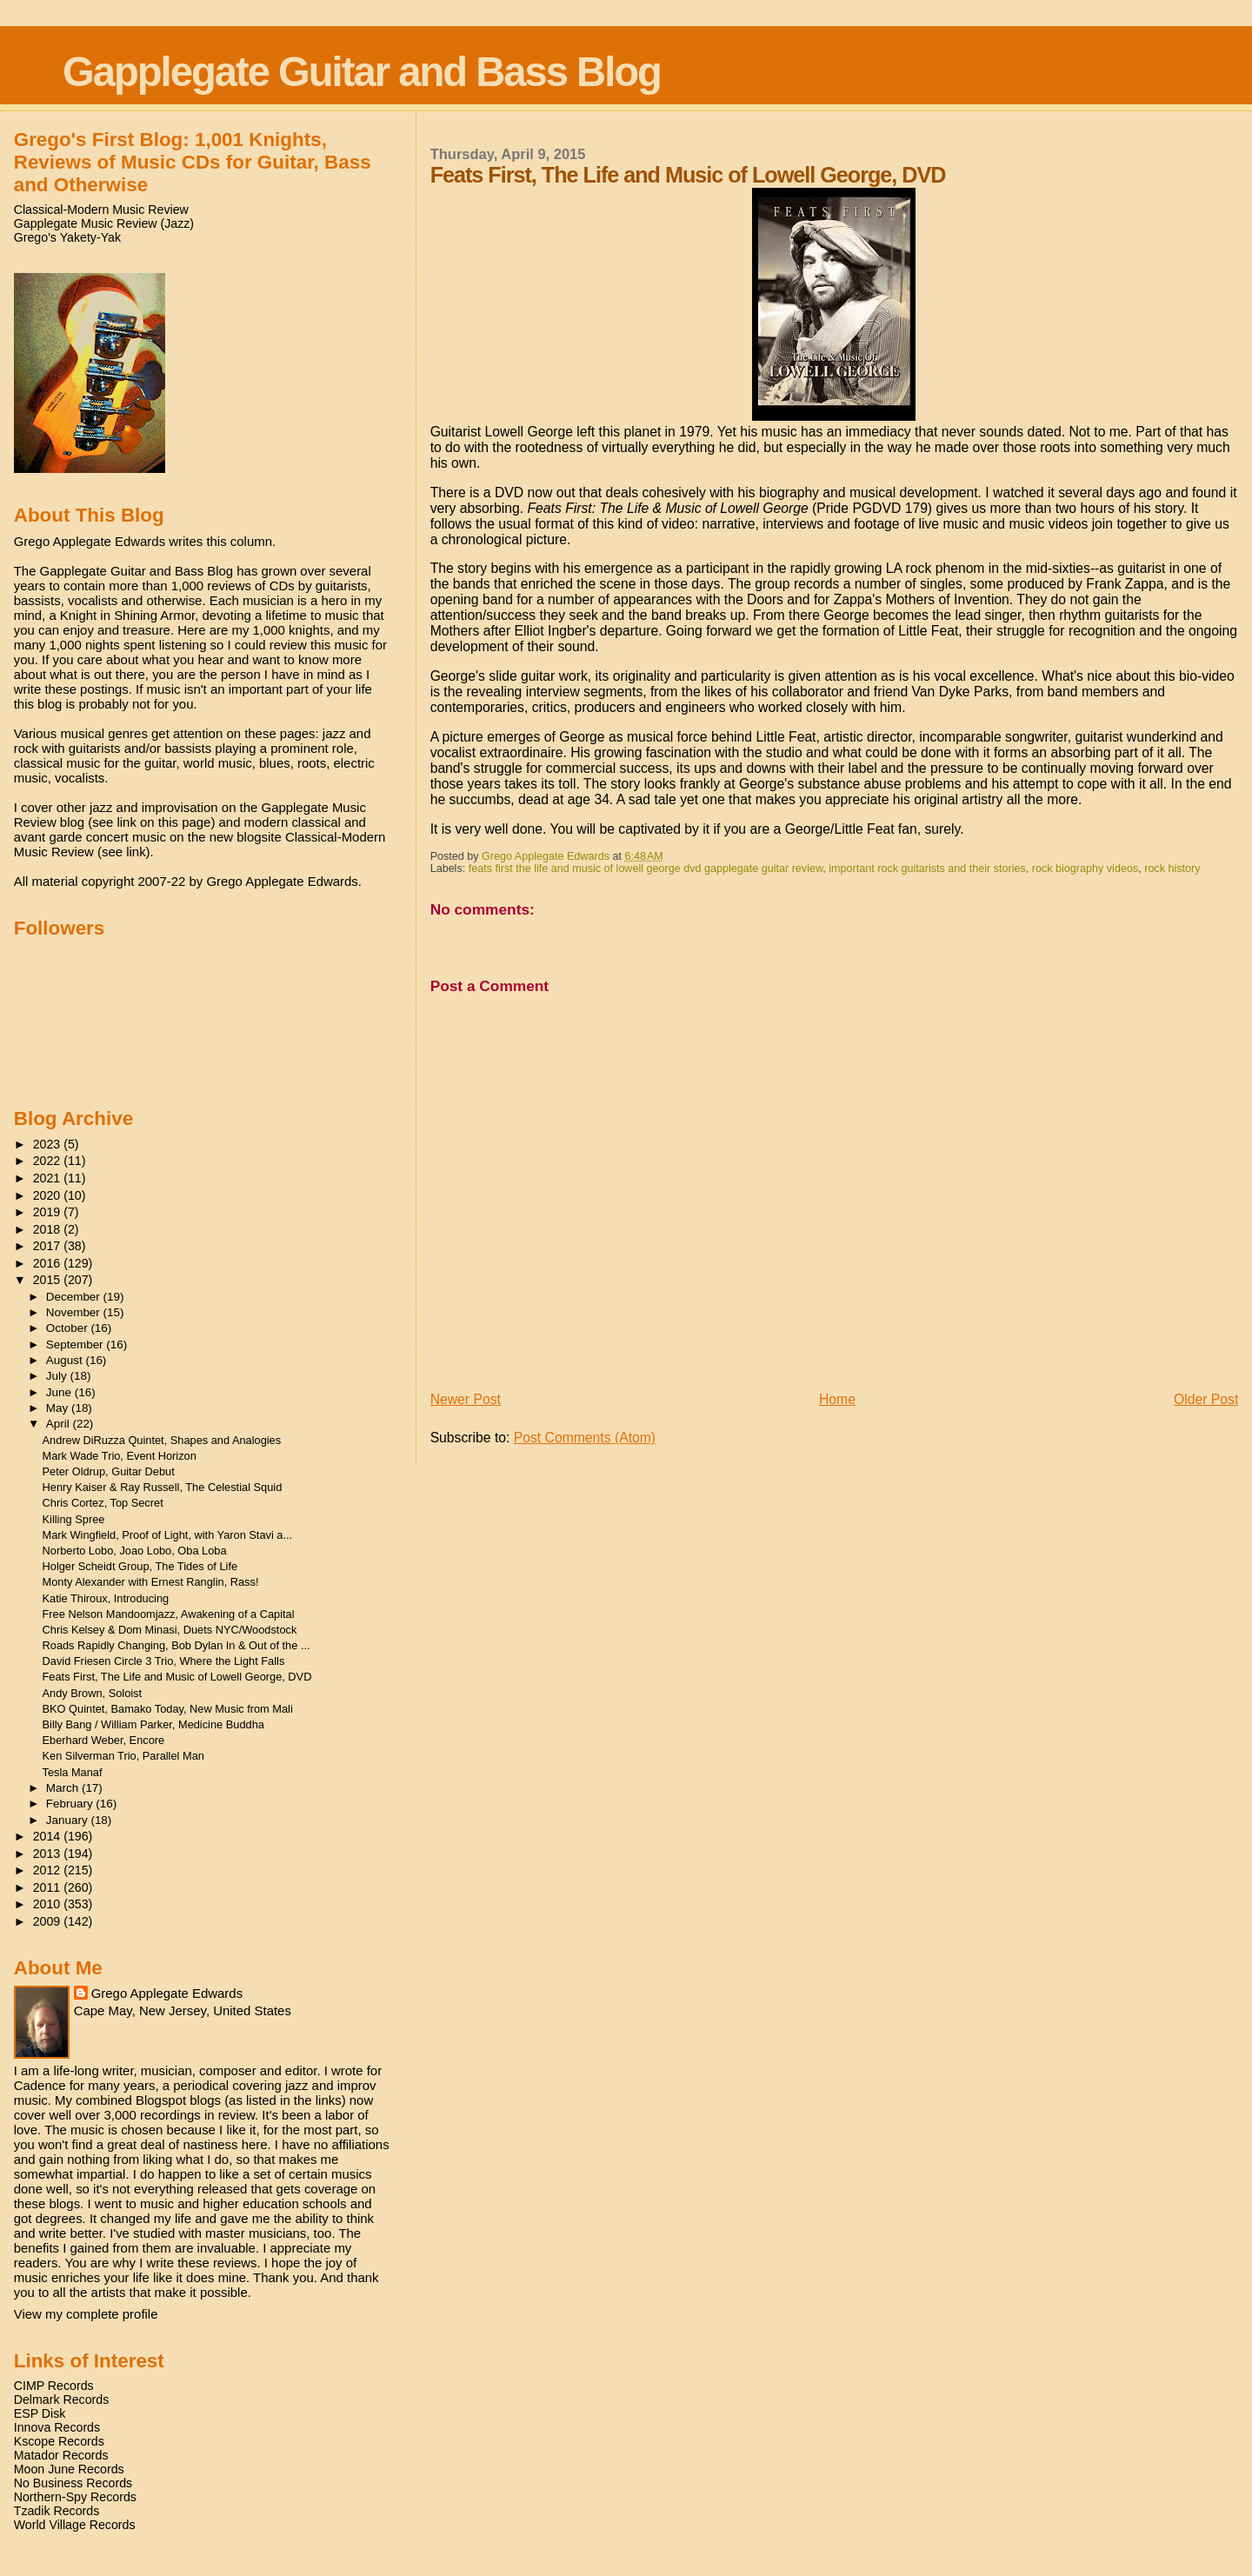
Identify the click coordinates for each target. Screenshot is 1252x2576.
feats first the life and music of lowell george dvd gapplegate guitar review (646, 868)
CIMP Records (54, 2386)
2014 (48, 1836)
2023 (48, 1144)
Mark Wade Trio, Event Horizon (119, 1455)
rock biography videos (1085, 868)
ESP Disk (40, 2413)
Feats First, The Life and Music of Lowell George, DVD (177, 1676)
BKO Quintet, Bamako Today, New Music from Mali (168, 1708)
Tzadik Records (57, 2511)
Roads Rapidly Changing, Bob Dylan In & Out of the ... (176, 1645)
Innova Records (57, 2427)
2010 (48, 1904)
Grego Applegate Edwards (167, 1993)
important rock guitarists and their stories (927, 868)
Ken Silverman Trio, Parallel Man (123, 1755)
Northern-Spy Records (75, 2497)
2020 (48, 1195)
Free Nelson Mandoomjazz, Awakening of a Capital (169, 1614)
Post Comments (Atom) (585, 1437)
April (59, 1423)
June (60, 1392)
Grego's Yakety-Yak (67, 237)
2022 (48, 1161)
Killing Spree (74, 1519)
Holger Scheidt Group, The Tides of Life (140, 1566)
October (68, 1328)
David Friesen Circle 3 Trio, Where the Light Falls (164, 1660)
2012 (48, 1870)
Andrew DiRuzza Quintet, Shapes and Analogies (162, 1440)
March (64, 1787)
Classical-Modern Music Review (101, 209)
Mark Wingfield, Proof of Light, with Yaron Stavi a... (168, 1534)
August (66, 1360)
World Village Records (75, 2525)
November (74, 1312)
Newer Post (465, 1399)
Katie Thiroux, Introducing (106, 1598)
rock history (1172, 868)
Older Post (1206, 1399)
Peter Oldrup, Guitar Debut (109, 1471)
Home (837, 1399)
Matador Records (61, 2455)
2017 (48, 1246)
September (76, 1344)
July (58, 1375)
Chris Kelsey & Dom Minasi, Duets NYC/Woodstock (170, 1629)
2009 (48, 1921)
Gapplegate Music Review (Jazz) (104, 223)
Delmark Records (62, 2399)
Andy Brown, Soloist (93, 1693)
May (58, 1407)
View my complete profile (86, 2313)
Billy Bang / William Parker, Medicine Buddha (153, 1724)
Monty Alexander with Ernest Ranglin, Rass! (151, 1581)
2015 (48, 1280)
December (74, 1296)
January (68, 1820)
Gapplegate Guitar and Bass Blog (362, 72)
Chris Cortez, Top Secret (103, 1502)
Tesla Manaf (73, 1772)
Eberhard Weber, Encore (104, 1740)
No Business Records (73, 2483)
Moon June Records (69, 2469)
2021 (48, 1178)
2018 (48, 1229)
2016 (48, 1263)
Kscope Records (59, 2441)
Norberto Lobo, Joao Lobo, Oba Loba (135, 1550)
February (71, 1803)
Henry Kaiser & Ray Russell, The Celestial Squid (163, 1487)
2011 (48, 1887)
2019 (48, 1212)
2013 (48, 1853)
